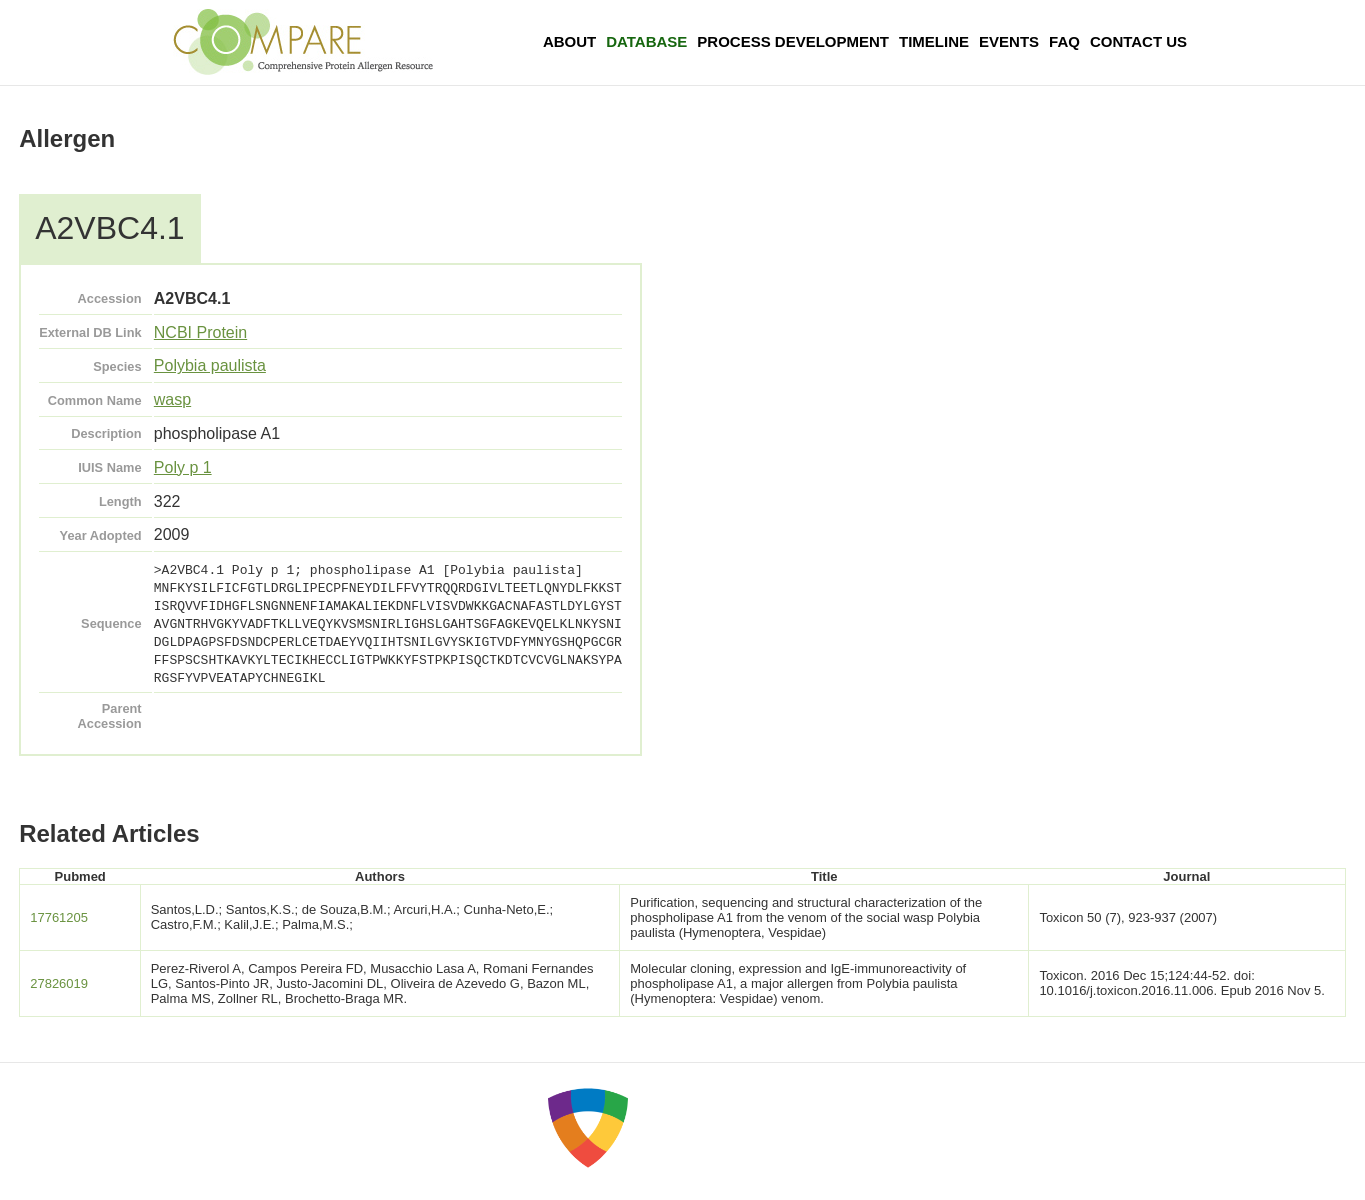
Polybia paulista (210, 365)
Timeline (934, 41)
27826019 (59, 983)
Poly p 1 (183, 467)
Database (646, 41)
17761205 (59, 917)
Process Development (793, 41)
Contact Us (1138, 41)
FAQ (1064, 41)
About (569, 41)
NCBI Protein (200, 332)
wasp (172, 399)
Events (1009, 41)
